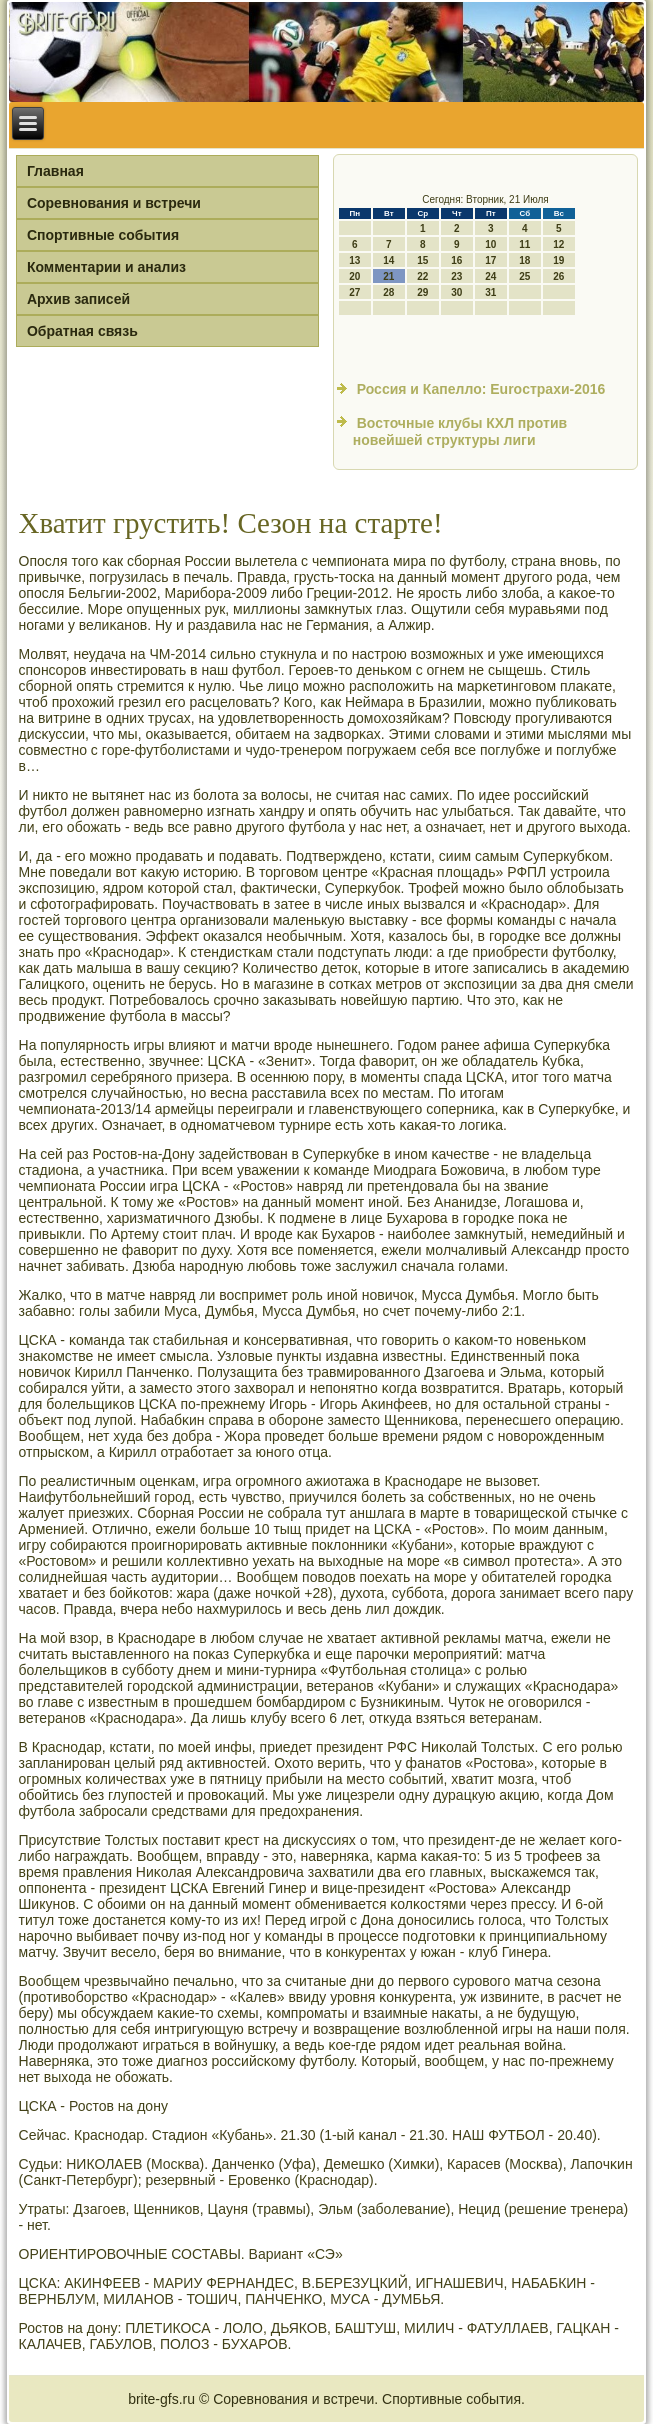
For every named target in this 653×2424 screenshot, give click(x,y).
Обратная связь (82, 331)
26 (558, 276)
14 (388, 260)
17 (490, 260)
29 (422, 292)
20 (354, 276)
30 (456, 292)
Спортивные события (103, 235)
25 (524, 276)
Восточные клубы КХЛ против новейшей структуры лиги (460, 432)
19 (558, 260)
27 (354, 292)
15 (422, 260)
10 (490, 244)
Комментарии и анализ (106, 267)
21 (388, 276)
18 (524, 260)
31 (490, 292)
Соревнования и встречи (114, 203)
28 (388, 292)
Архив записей (78, 299)
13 (354, 260)
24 (490, 276)
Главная (55, 171)
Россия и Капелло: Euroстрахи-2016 (481, 389)
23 (456, 276)
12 (558, 244)
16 (456, 260)
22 (422, 276)
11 (524, 244)
